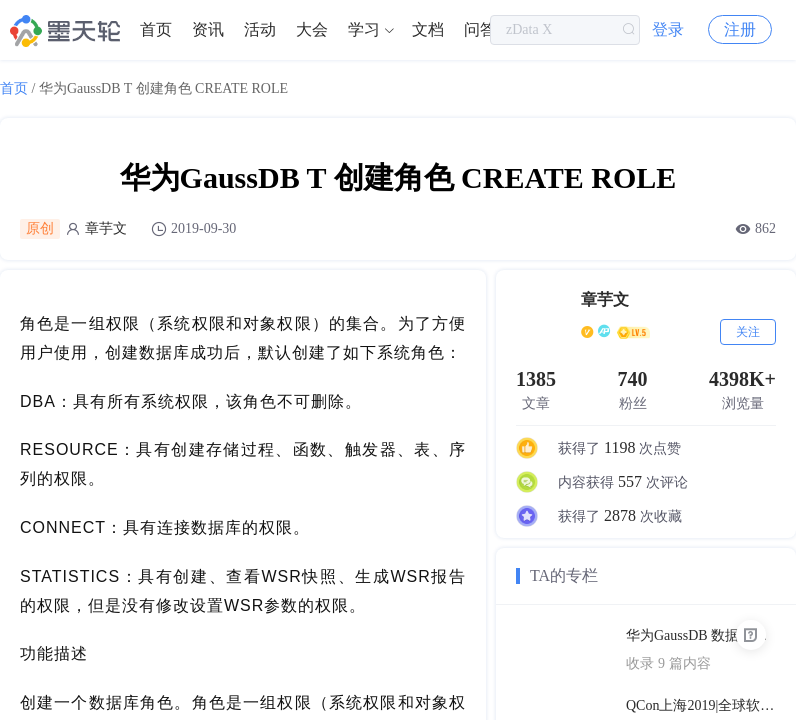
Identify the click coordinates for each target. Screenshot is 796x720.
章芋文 (106, 228)
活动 (260, 29)
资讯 (208, 29)
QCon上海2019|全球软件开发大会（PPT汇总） (701, 705)
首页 (156, 29)
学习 (364, 29)
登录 (668, 29)
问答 (480, 29)
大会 (312, 29)
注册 (740, 29)
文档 (428, 29)
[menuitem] (156, 30)
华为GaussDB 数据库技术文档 (701, 635)
